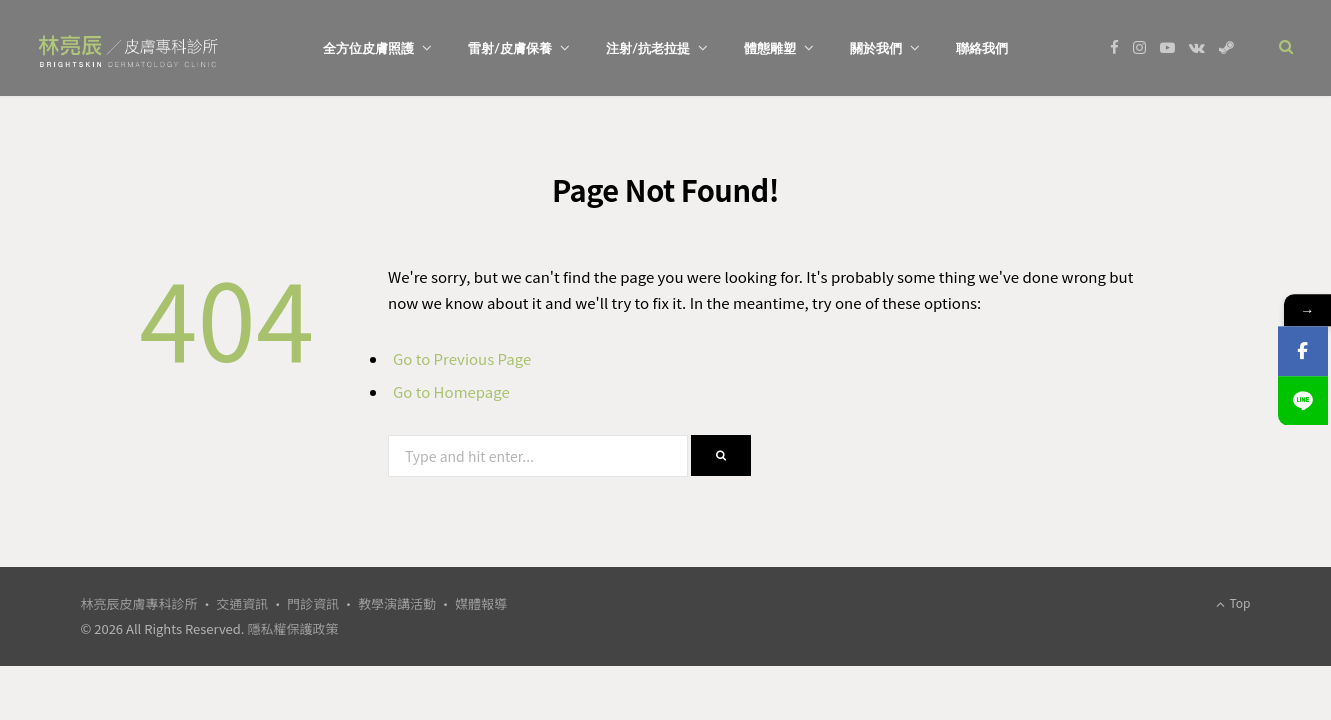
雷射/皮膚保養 (510, 48)
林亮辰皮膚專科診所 (139, 603)
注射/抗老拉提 (648, 48)
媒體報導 (481, 603)
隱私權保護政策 (292, 628)
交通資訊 (242, 603)
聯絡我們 (982, 48)
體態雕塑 (770, 48)
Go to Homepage (451, 391)
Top (1233, 602)
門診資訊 (313, 603)
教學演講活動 (397, 603)
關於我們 (876, 48)
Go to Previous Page (462, 358)
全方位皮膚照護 (368, 48)
